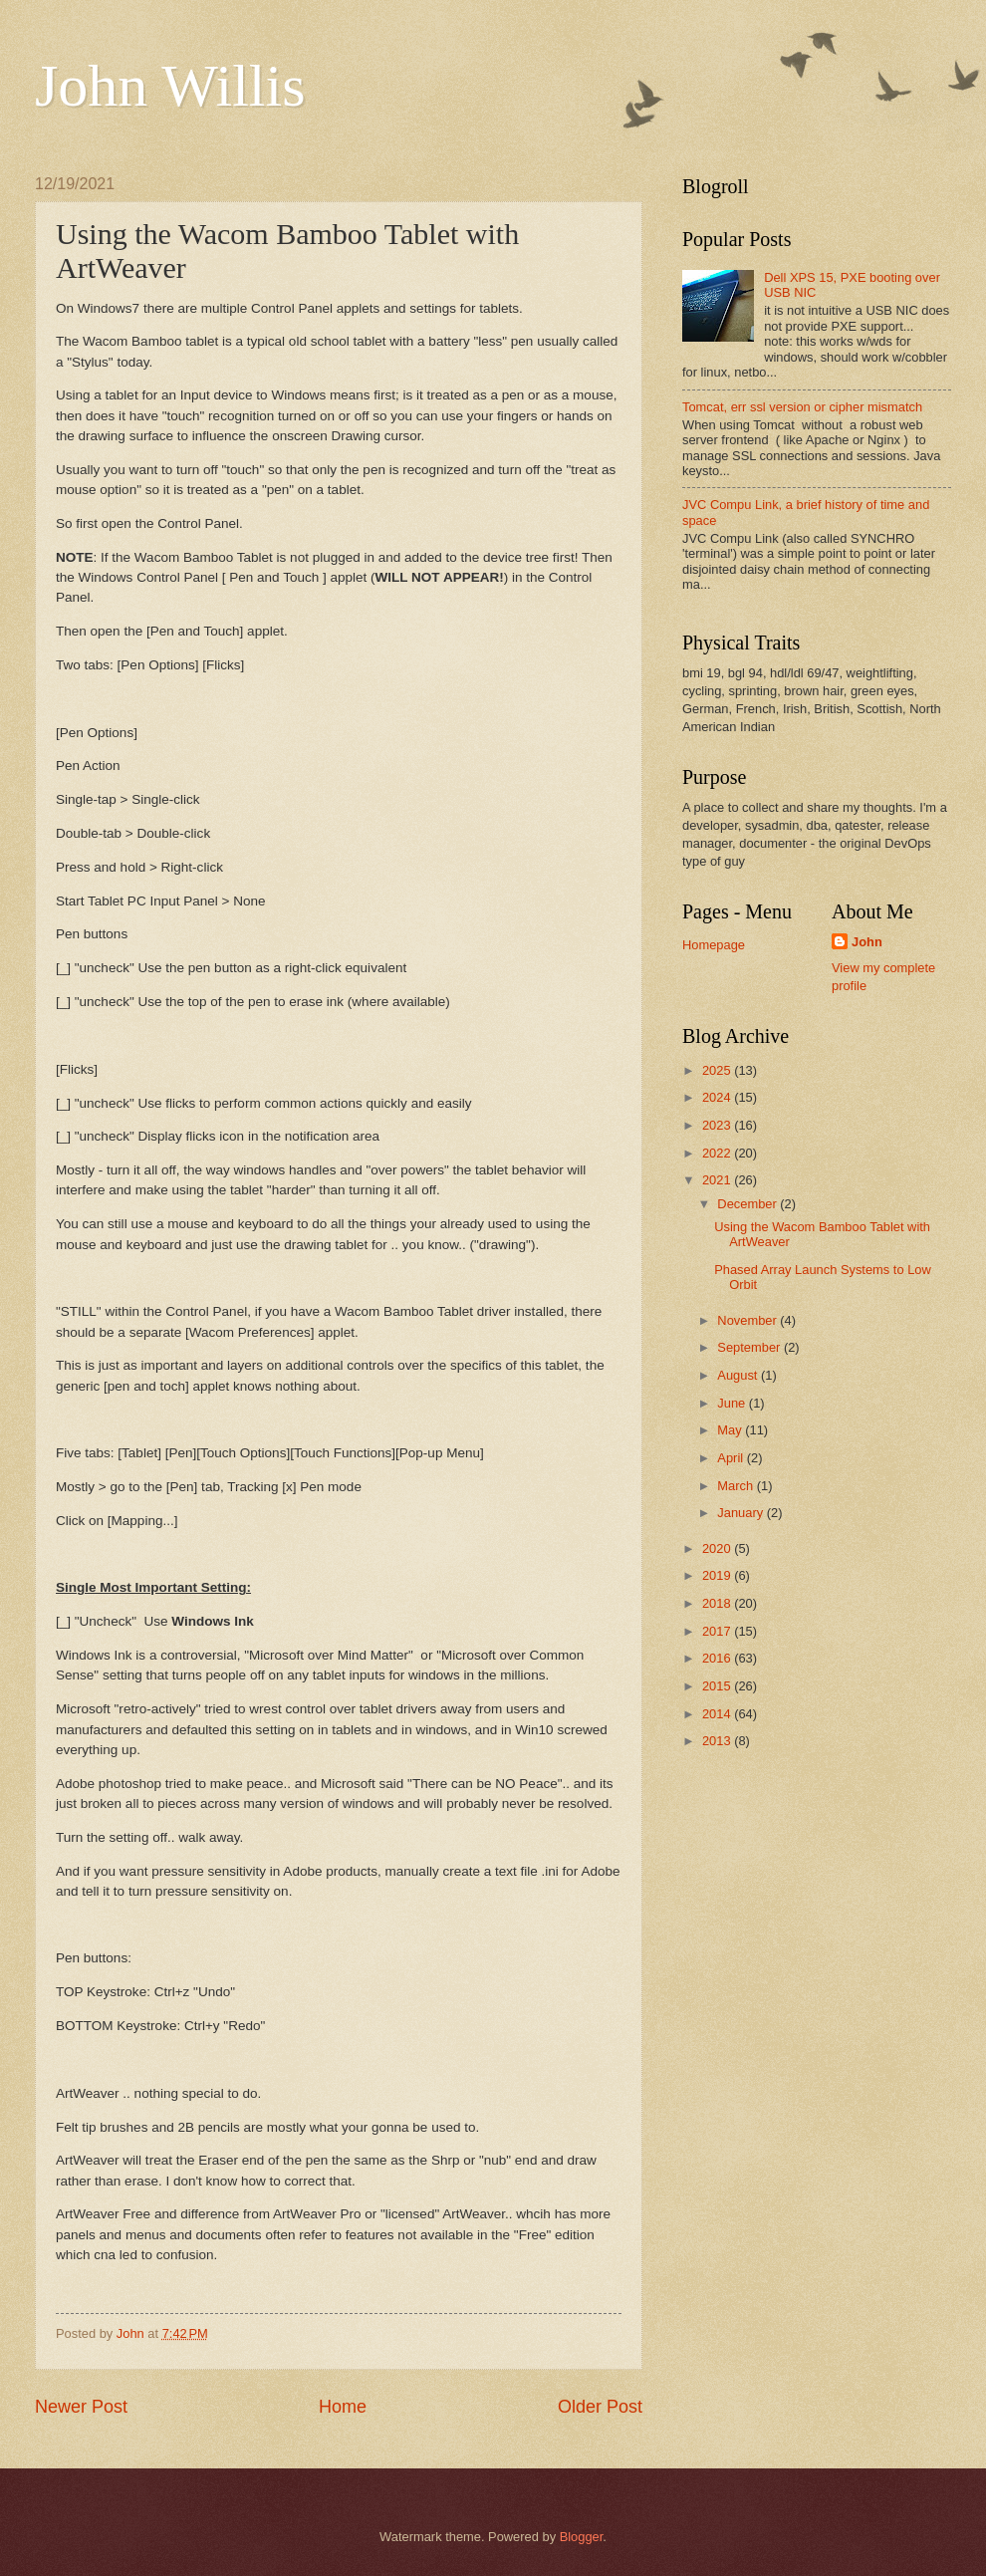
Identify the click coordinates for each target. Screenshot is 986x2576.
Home (343, 2407)
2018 (718, 1603)
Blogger (582, 2536)
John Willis (170, 86)
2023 (718, 1125)
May (731, 1429)
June (733, 1403)
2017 (718, 1631)
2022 (718, 1153)
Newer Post (81, 2407)
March (736, 1485)
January (741, 1512)
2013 (718, 1740)
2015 (718, 1685)
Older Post (600, 2407)
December (748, 1203)
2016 (718, 1658)
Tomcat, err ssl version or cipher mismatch (802, 406)
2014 (718, 1713)
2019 (718, 1575)
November (748, 1320)
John (867, 941)
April (731, 1457)
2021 (718, 1179)
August (739, 1375)
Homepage (713, 944)
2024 (718, 1097)
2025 (718, 1070)
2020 (718, 1548)
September (750, 1347)
